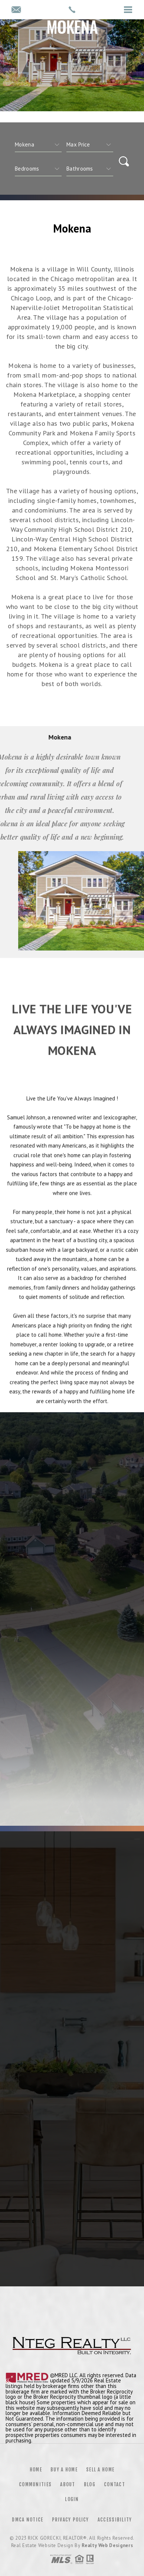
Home (36, 2470)
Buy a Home (64, 2470)
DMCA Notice (27, 2520)
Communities (35, 2484)
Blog (89, 2484)
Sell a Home (100, 2470)
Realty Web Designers (107, 2545)
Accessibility (115, 2520)
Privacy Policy (70, 2520)
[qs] (89, 144)
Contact (114, 2484)
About (67, 2484)
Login (72, 2499)
